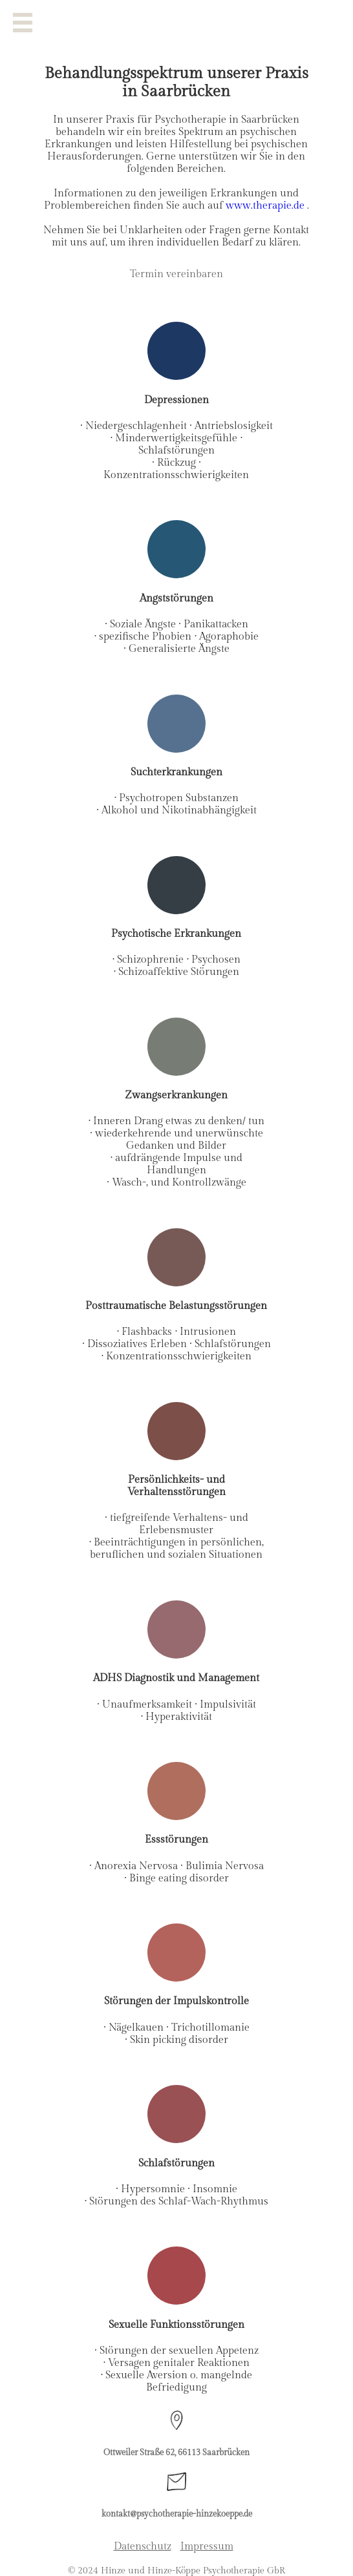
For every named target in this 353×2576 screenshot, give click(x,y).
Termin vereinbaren (176, 274)
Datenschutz (142, 2546)
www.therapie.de (266, 206)
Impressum (206, 2546)
